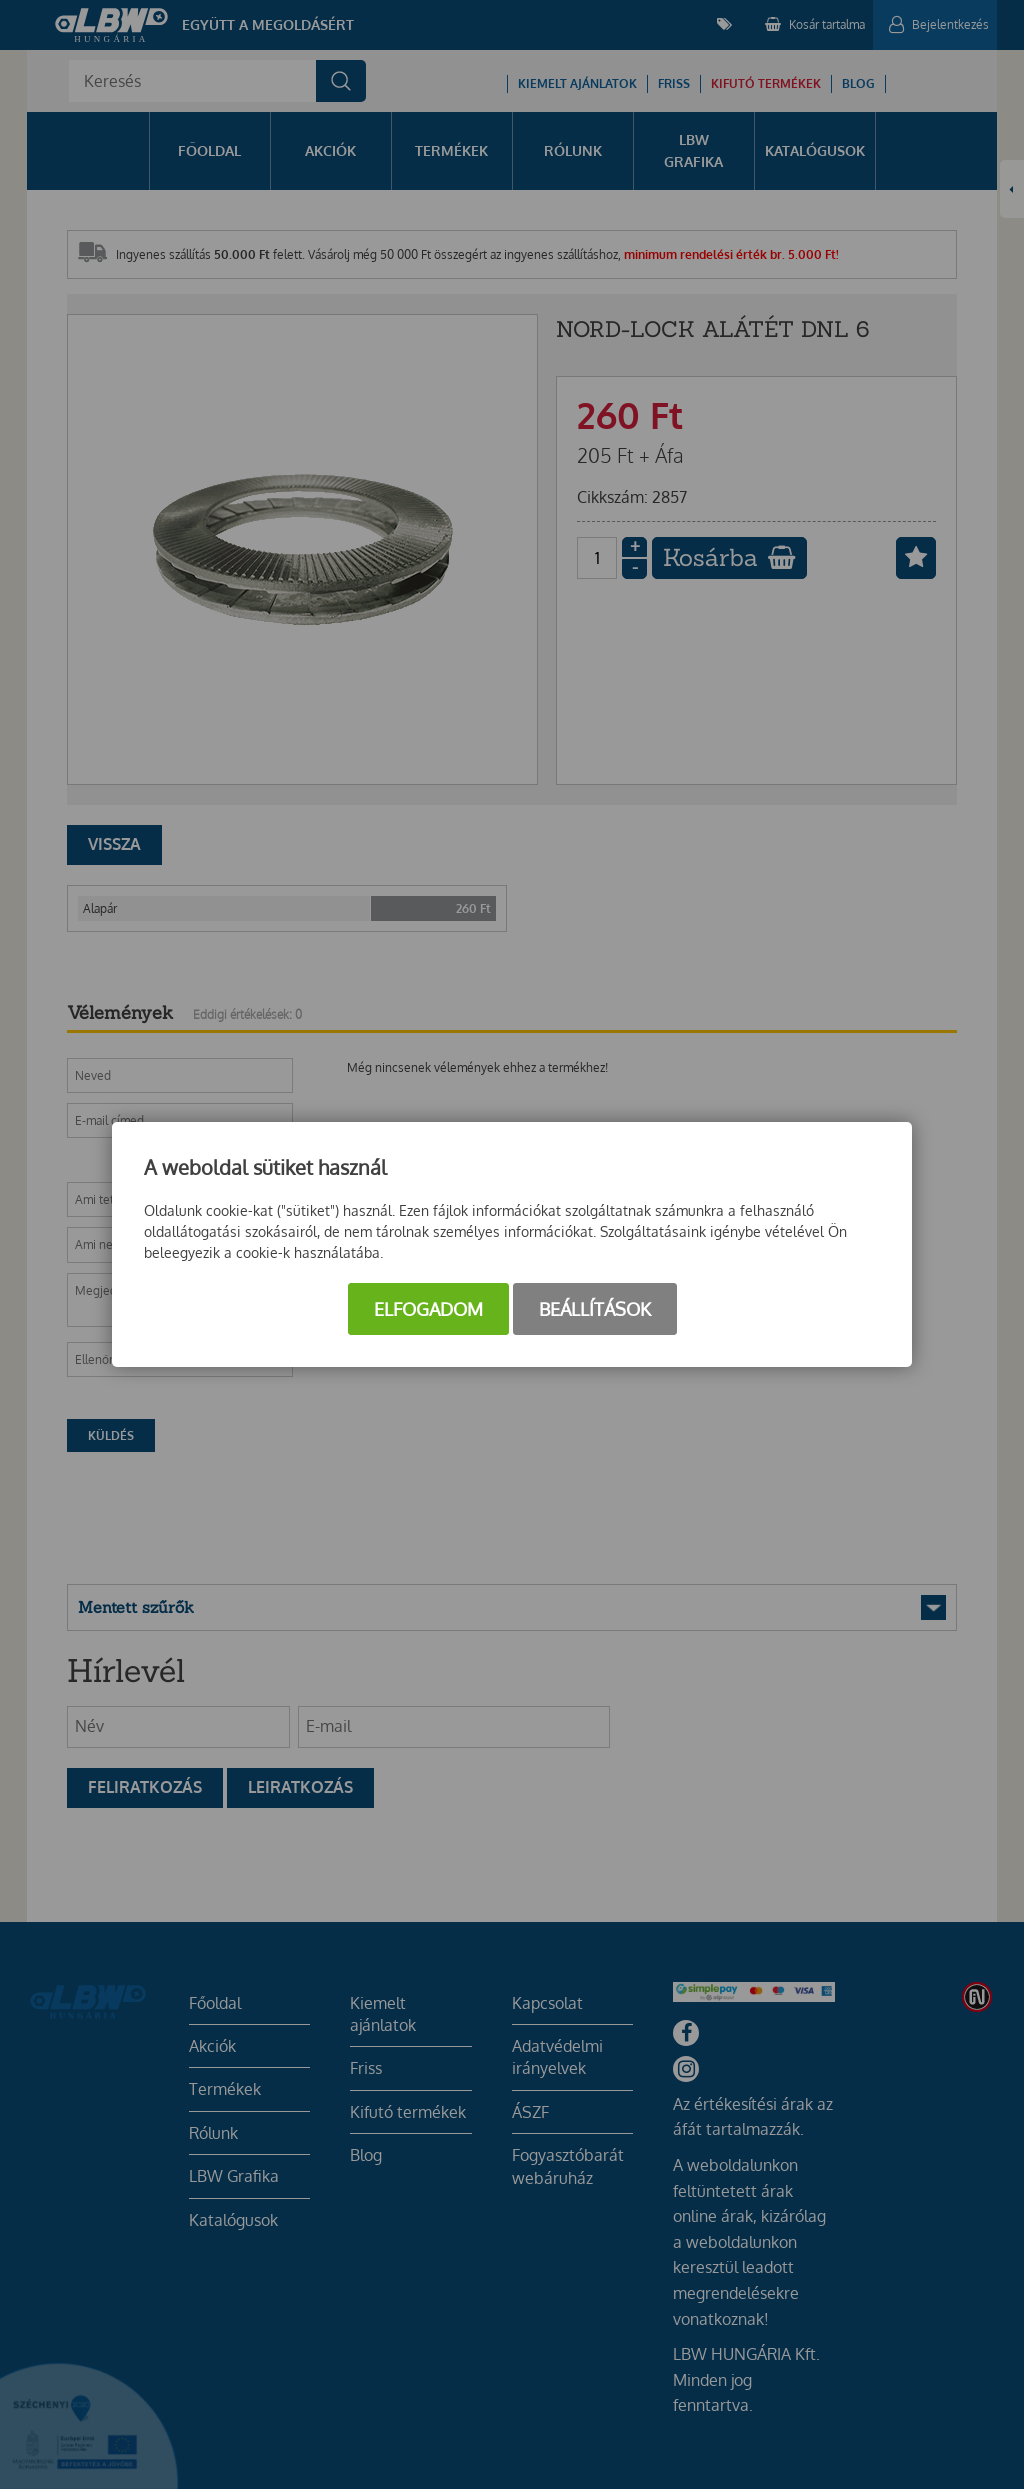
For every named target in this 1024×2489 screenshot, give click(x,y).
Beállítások (595, 1309)
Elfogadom (428, 1309)
